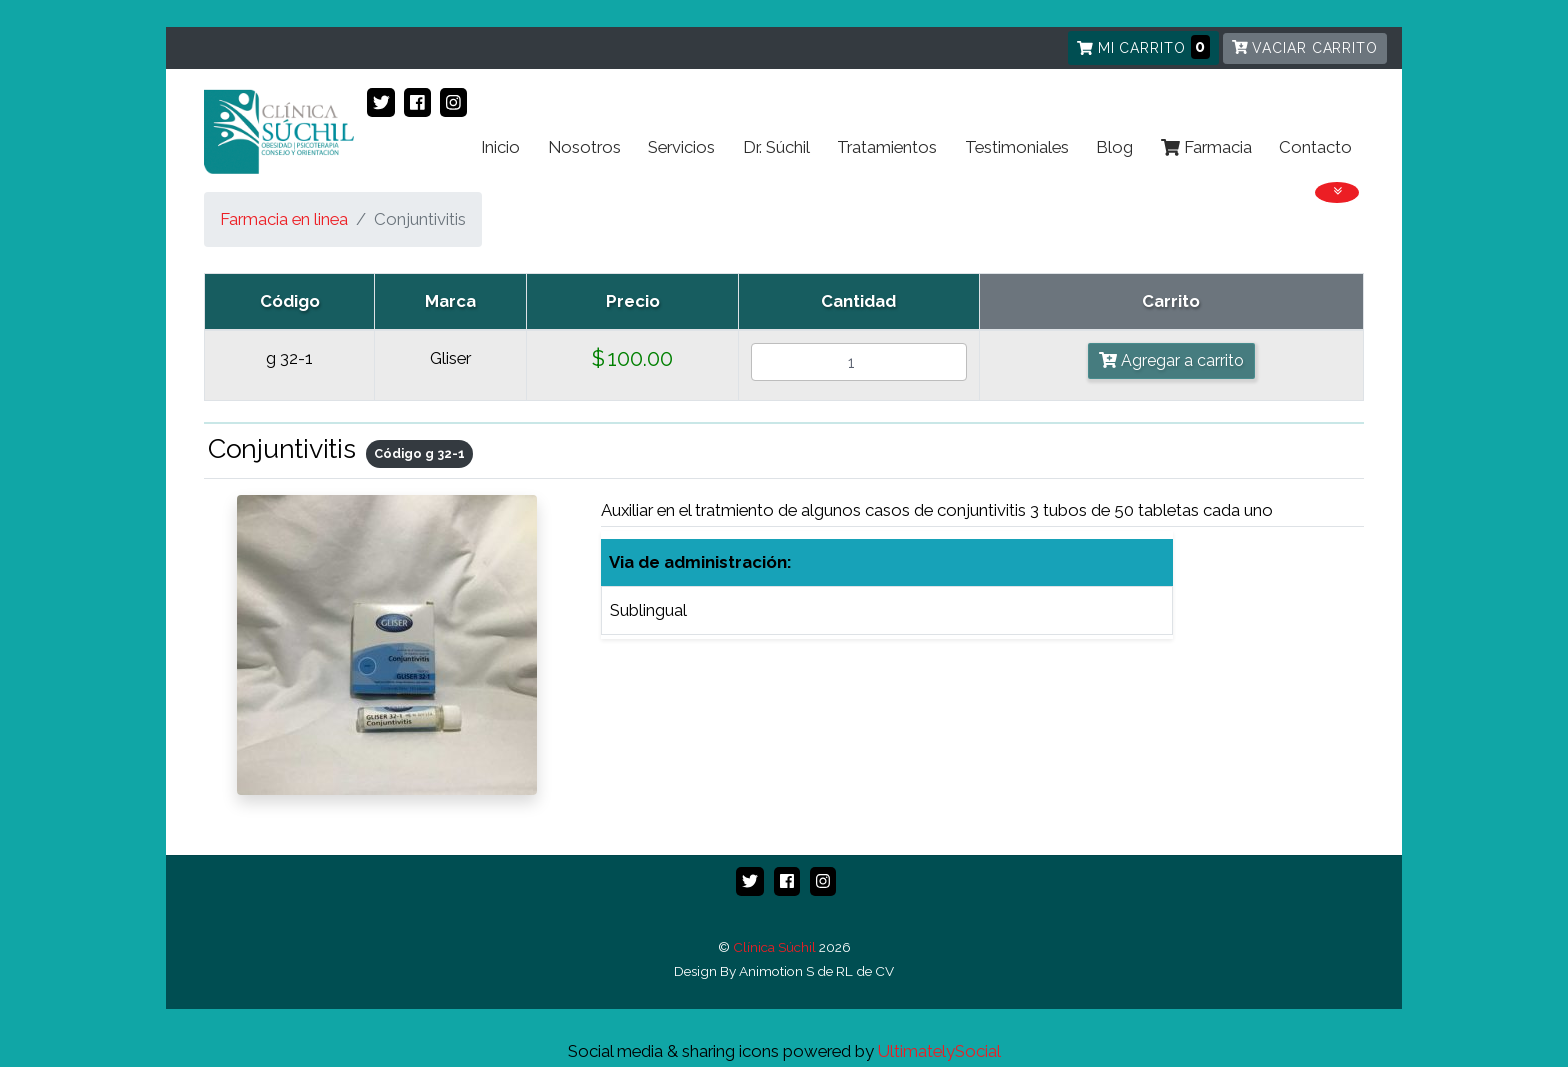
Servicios (681, 147)
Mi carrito (1143, 47)
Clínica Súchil (774, 947)
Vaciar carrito (1305, 48)
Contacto (1315, 147)
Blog (1114, 147)
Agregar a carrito (1171, 360)
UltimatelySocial (939, 1051)
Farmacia (1206, 147)
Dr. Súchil (776, 147)
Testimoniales (1017, 147)
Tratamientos (887, 147)
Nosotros (584, 147)
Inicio (500, 147)
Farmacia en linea (284, 219)
